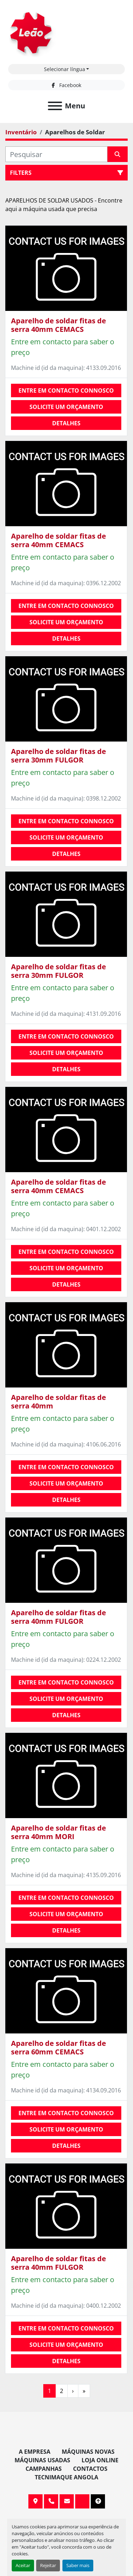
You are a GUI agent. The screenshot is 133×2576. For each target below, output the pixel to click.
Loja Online (100, 2460)
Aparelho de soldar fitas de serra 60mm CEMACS (58, 2047)
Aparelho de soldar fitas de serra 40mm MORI (58, 1832)
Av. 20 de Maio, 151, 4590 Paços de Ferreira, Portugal (35, 2501)
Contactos (90, 2469)
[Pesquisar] (56, 154)
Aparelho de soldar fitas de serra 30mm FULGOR (58, 756)
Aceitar (23, 2565)
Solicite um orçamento (66, 407)
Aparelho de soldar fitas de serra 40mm (58, 1401)
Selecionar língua (64, 69)
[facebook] (66, 85)
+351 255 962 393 (51, 2501)
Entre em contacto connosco (66, 390)
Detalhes (66, 423)
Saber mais (77, 2565)
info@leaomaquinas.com (67, 2501)
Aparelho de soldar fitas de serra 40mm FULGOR (58, 1617)
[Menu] (55, 106)
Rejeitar (48, 2565)
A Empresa (34, 2452)
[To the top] (98, 2501)
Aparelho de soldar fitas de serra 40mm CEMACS (58, 325)
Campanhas (44, 2469)
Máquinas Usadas (42, 2460)
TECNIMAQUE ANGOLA (66, 2477)
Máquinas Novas (88, 2452)
